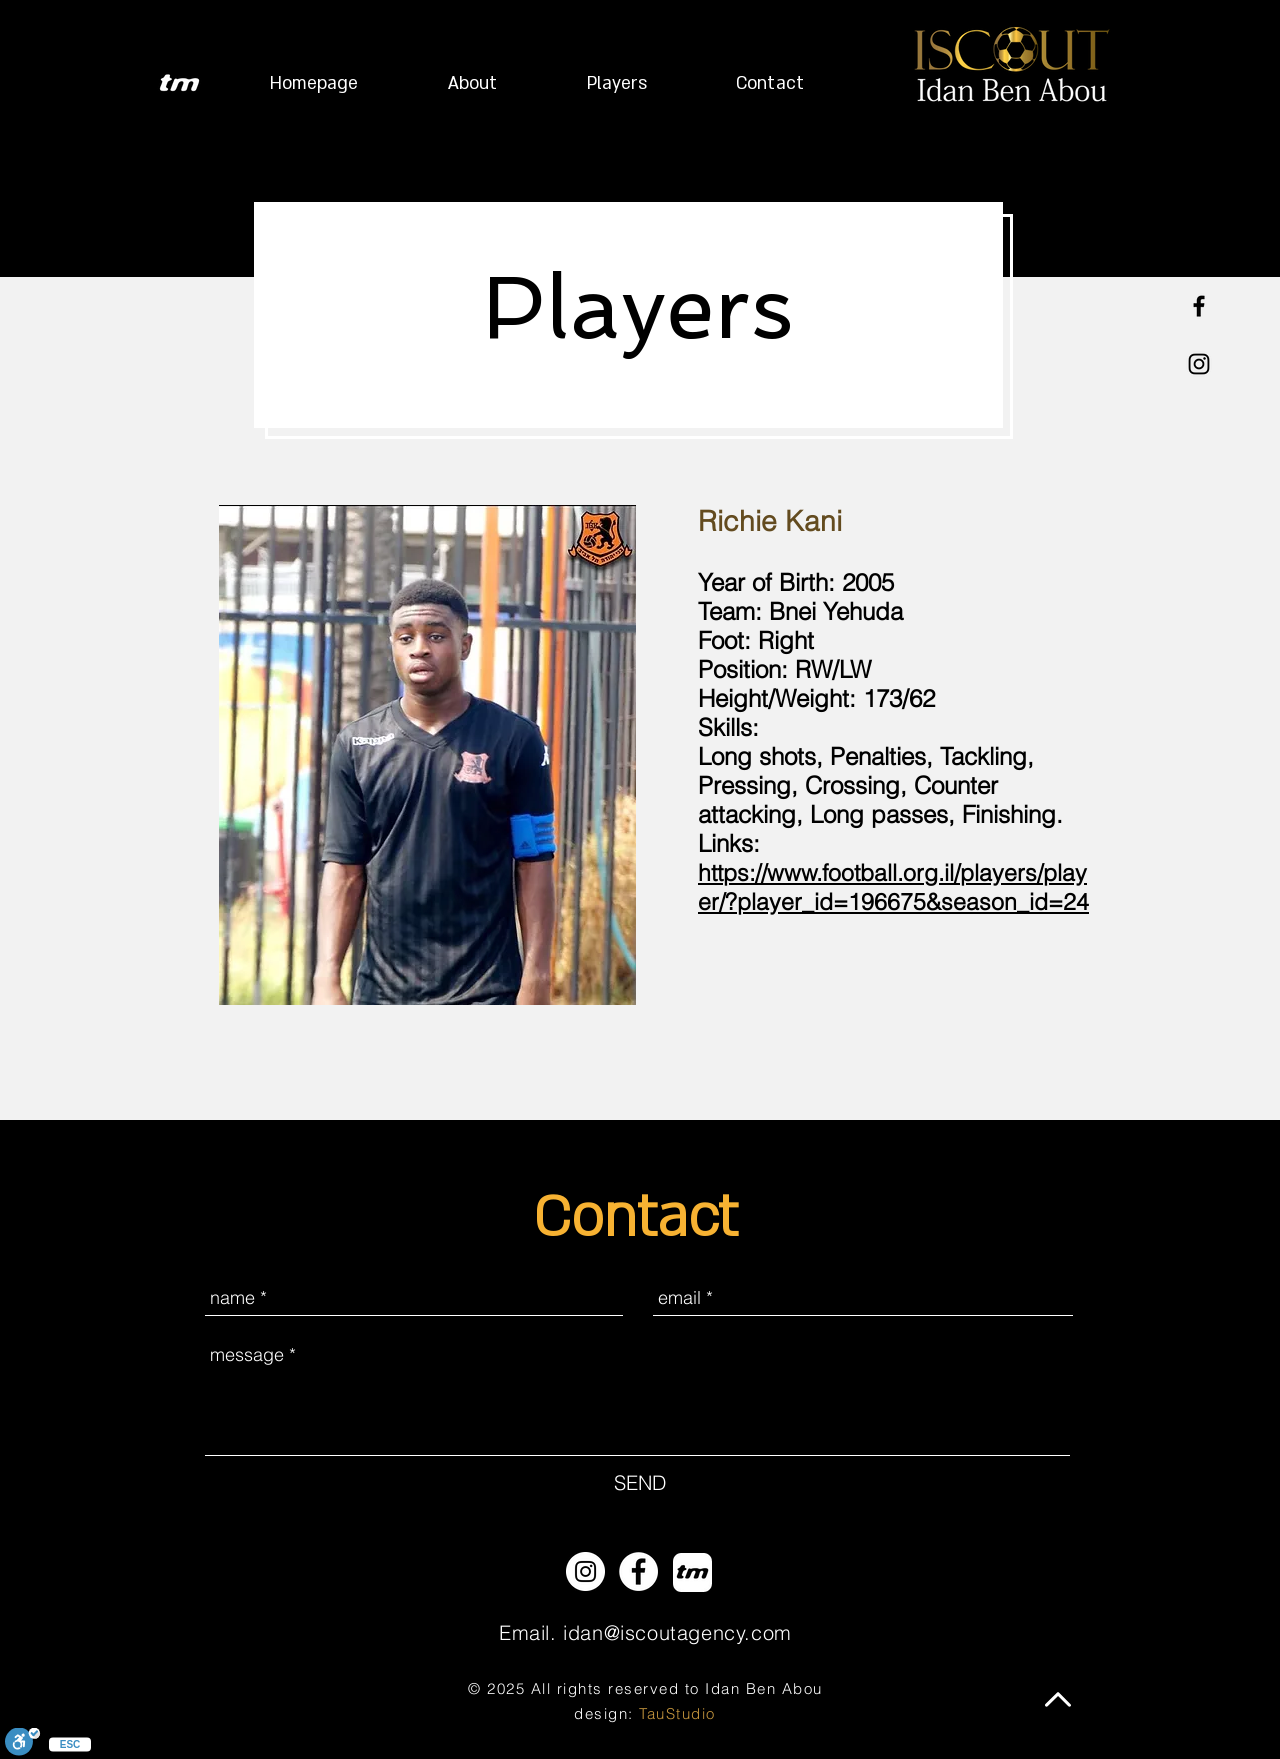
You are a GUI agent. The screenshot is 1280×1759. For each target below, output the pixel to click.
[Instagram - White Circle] (585, 1571)
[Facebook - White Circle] (638, 1571)
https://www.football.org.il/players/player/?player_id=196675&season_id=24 (893, 887)
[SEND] (640, 1483)
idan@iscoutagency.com (677, 1632)
